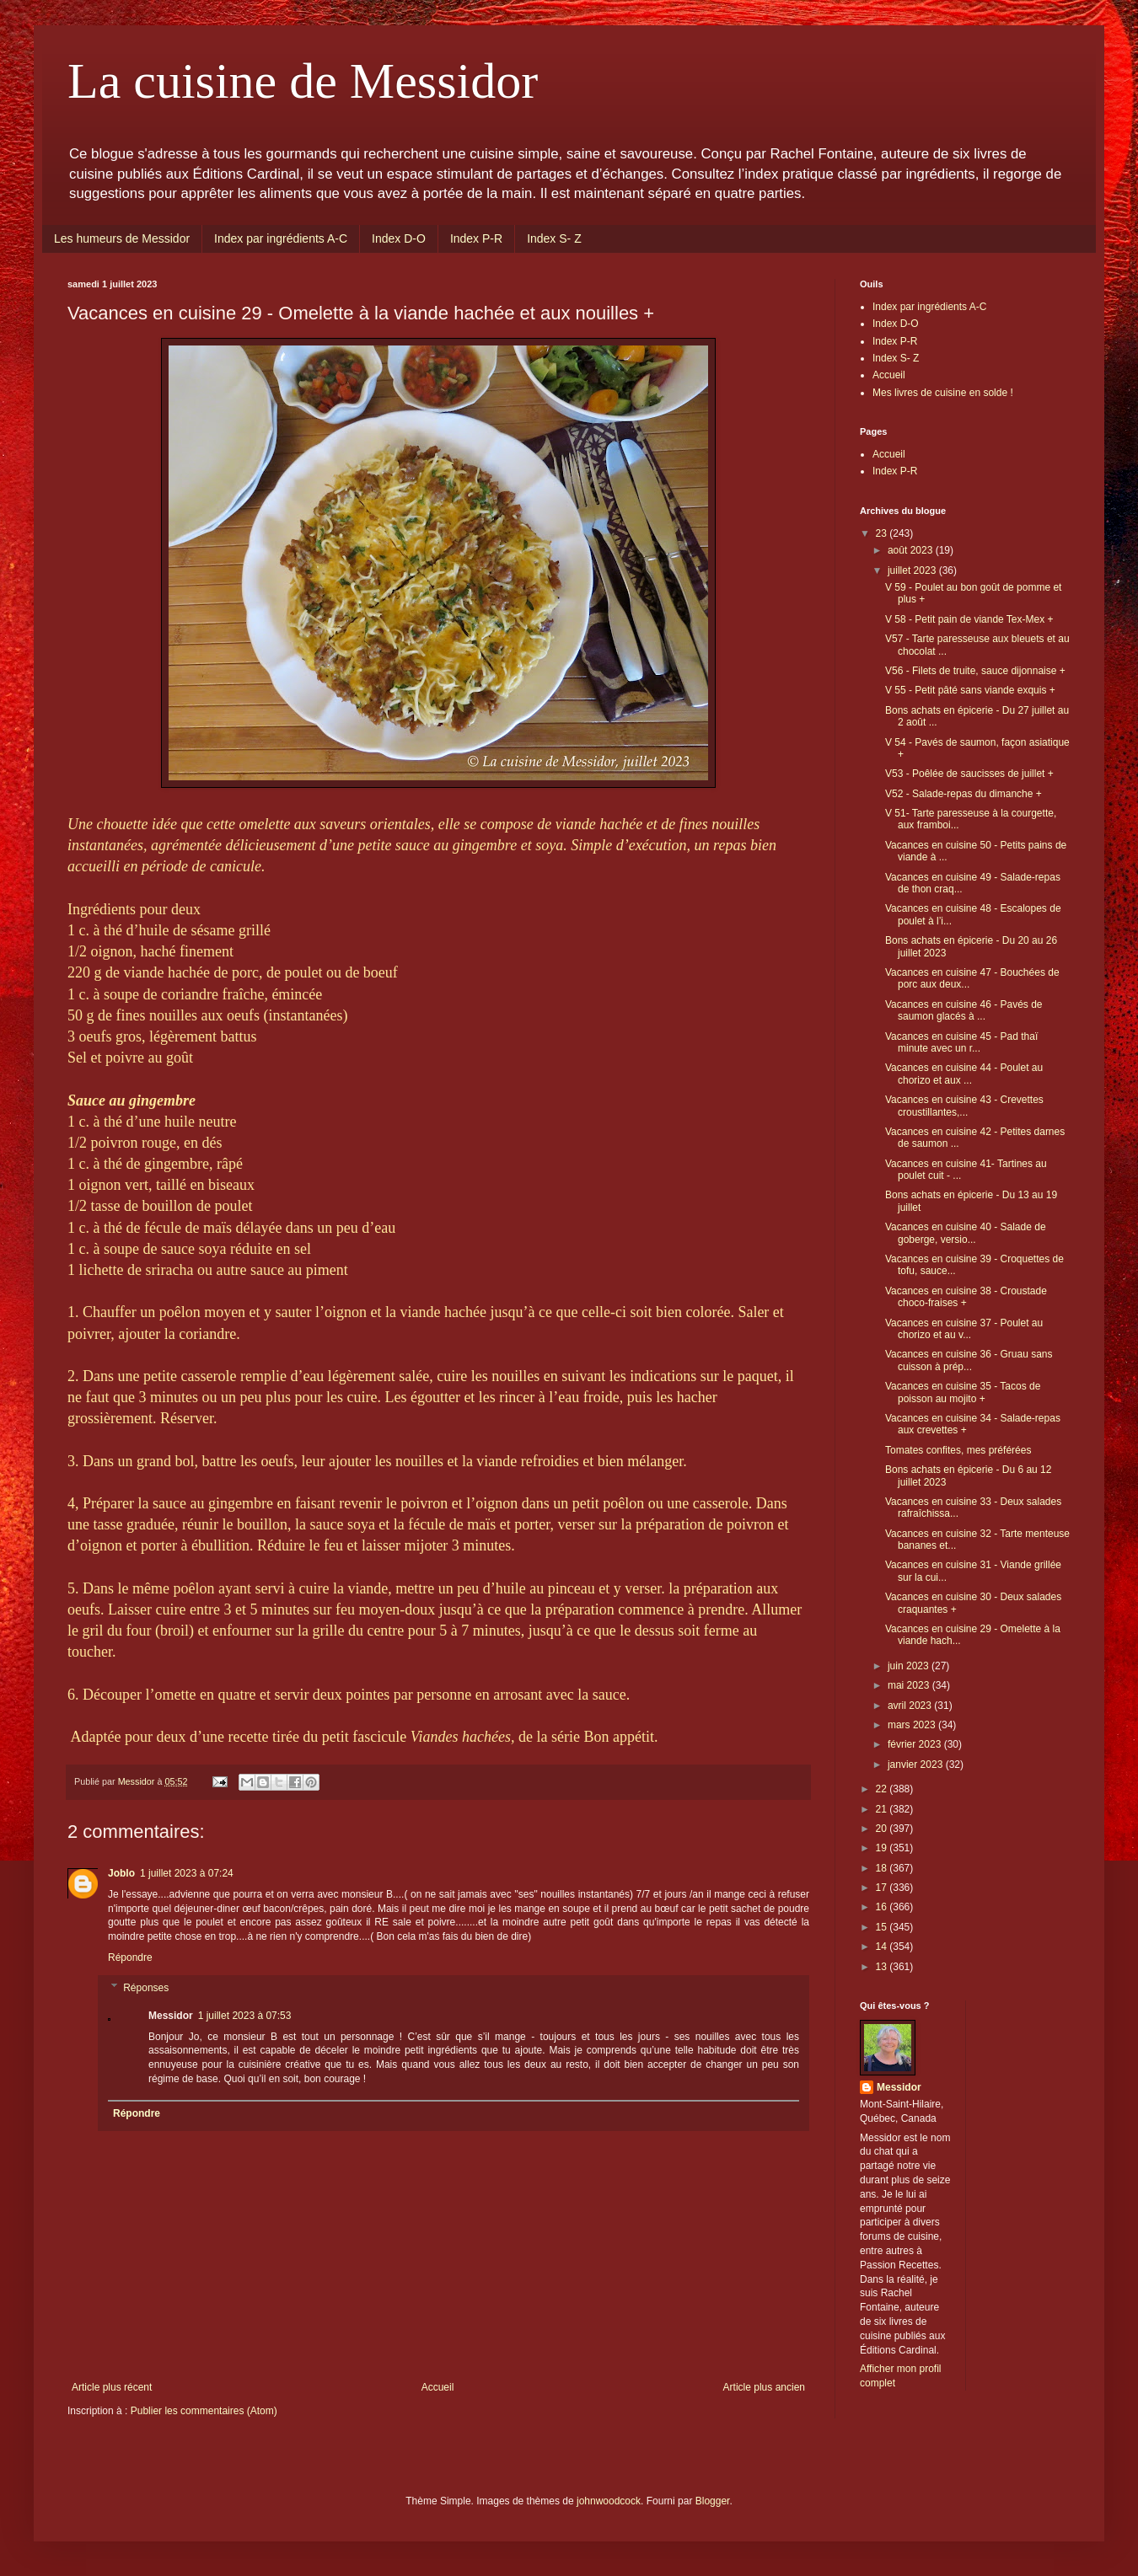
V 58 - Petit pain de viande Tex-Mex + (969, 619)
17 (883, 1887)
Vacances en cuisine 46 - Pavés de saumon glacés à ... (964, 1010)
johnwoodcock (609, 2501)
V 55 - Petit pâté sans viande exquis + (970, 690)
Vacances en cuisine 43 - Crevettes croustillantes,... (964, 1105)
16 (883, 1907)
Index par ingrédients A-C (280, 238)
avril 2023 (911, 1705)
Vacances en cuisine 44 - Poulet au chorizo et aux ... (964, 1073)
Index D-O (399, 238)
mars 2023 (913, 1725)
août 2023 (912, 550)
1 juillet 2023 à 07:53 (245, 2016)
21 (883, 1809)
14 (883, 1946)
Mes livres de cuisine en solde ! (942, 393)
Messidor (899, 2087)
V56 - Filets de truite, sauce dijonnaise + (975, 671)
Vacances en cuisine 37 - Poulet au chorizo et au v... (964, 1329)
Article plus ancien (764, 2387)
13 (883, 1967)
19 (883, 1848)
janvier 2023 (917, 1764)
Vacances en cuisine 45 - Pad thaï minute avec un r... (961, 1042)
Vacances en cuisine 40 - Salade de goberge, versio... (965, 1233)
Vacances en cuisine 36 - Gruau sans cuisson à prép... (969, 1360)
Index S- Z (554, 238)
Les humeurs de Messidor (122, 238)
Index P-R (476, 238)
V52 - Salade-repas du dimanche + (963, 794)
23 (883, 533)
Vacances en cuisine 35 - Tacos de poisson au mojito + (962, 1392)
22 (883, 1789)
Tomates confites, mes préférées (958, 1450)
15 (883, 1927)
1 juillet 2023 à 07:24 (187, 1873)
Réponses (146, 1988)
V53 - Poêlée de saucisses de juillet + (969, 773)
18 (883, 1868)
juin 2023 (909, 1666)
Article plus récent (112, 2387)
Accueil (437, 2387)
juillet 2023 (913, 570)
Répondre (130, 1957)
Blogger (712, 2501)
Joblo (121, 1873)
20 (883, 1828)
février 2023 (916, 1744)
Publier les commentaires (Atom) (204, 2411)
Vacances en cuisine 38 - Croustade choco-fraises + (966, 1297)
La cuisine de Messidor (302, 81)
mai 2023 (910, 1685)
